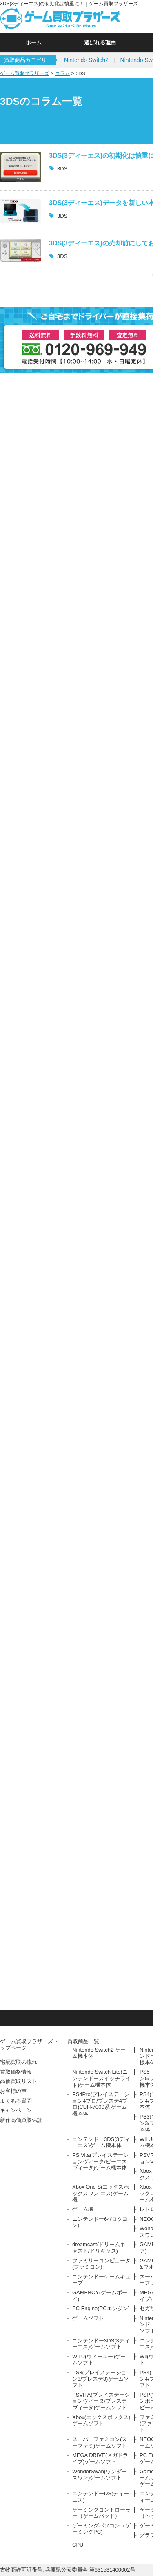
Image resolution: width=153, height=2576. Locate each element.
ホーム (34, 43)
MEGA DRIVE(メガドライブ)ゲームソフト (100, 2458)
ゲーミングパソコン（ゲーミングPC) (101, 2529)
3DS (62, 169)
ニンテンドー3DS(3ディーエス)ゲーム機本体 (101, 2142)
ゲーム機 (82, 2209)
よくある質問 (16, 2101)
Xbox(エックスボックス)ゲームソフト (101, 2420)
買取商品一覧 (83, 2041)
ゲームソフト (88, 2318)
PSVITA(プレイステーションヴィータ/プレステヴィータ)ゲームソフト (101, 2401)
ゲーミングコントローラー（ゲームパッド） (101, 2513)
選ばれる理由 (100, 43)
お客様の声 (13, 2091)
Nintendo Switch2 (86, 60)
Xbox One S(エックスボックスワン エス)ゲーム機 (100, 2193)
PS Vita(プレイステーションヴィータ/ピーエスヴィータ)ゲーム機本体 (100, 2161)
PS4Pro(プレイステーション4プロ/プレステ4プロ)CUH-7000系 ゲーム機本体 (100, 2103)
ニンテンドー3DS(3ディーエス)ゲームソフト (101, 2343)
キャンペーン (16, 2110)
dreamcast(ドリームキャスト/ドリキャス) (98, 2247)
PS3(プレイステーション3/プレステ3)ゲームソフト (100, 2378)
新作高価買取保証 (21, 2120)
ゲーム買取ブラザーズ (24, 73)
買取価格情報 (16, 2072)
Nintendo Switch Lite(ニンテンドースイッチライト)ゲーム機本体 (101, 2078)
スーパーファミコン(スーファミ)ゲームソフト (99, 2442)
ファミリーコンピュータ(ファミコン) (101, 2264)
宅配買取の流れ (18, 2062)
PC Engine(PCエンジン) (101, 2308)
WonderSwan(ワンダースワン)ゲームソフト (99, 2474)
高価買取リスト (18, 2081)
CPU (77, 2545)
